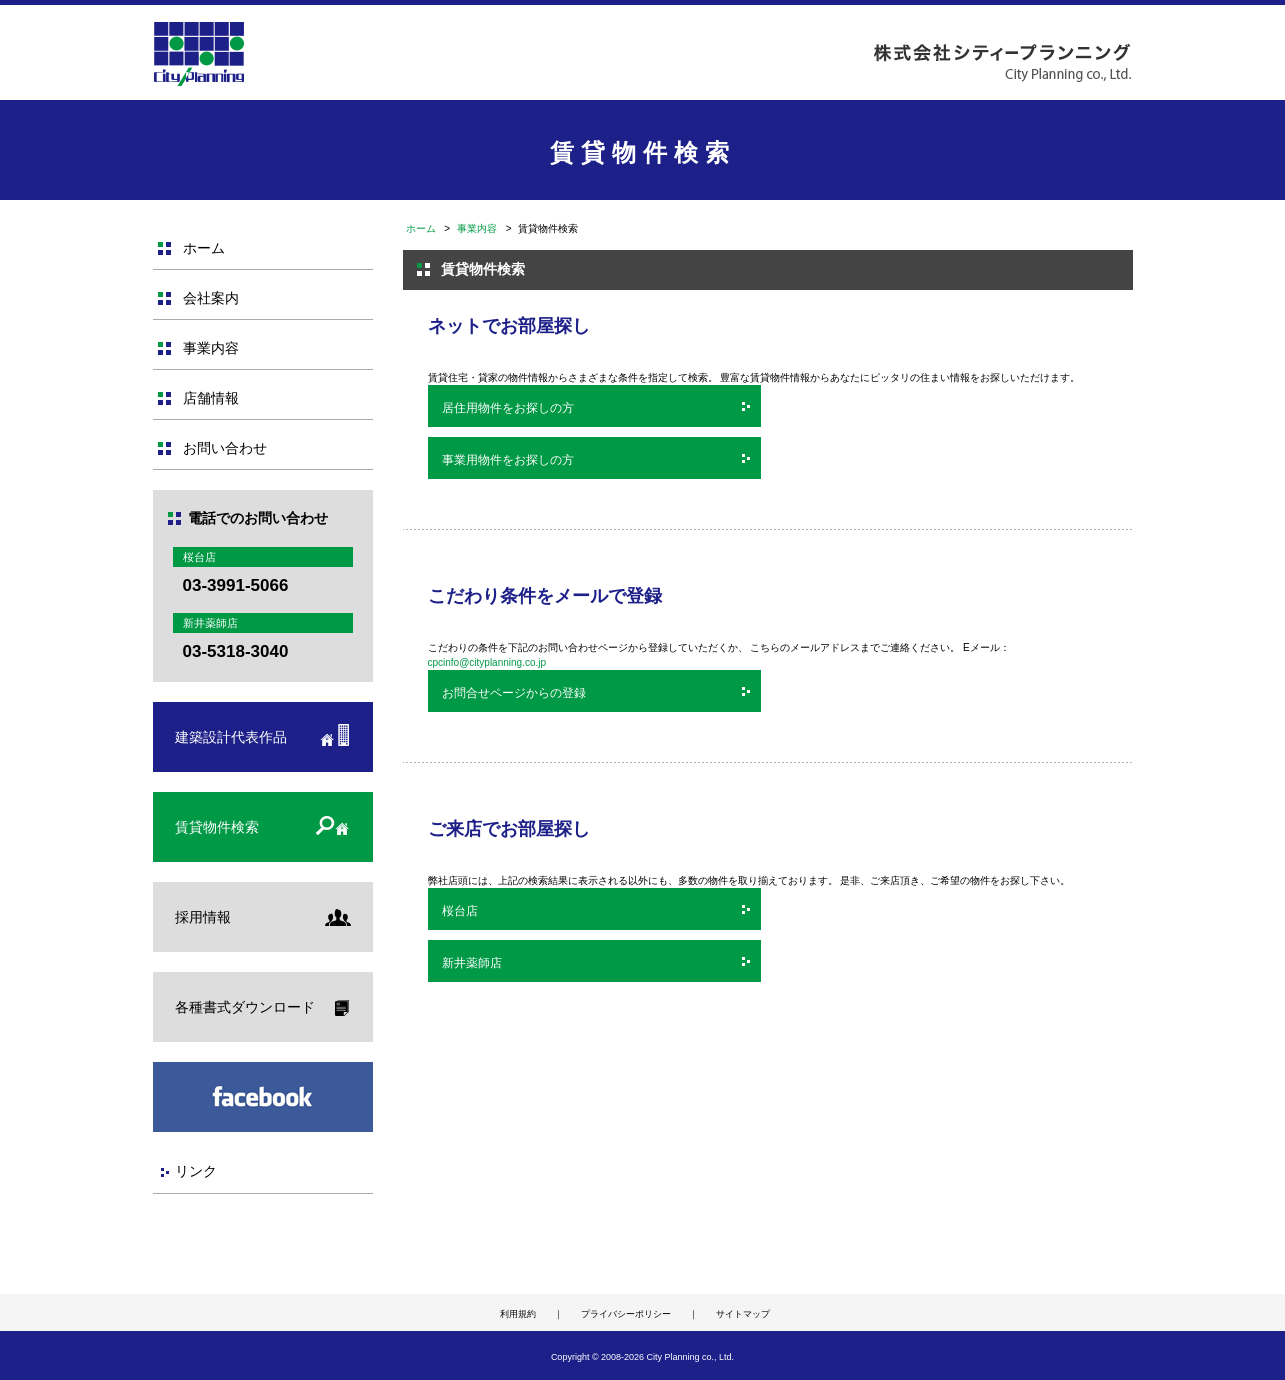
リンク (196, 1171)
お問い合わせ (225, 448)
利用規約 (518, 1314)
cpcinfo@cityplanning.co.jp (487, 662)
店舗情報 (211, 398)
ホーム (421, 228)
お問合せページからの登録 (514, 693)
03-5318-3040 (236, 651)
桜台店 (460, 911)
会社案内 (211, 298)
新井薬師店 (472, 963)
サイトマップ (743, 1314)
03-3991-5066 (236, 585)
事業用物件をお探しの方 (508, 460)
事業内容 (477, 228)
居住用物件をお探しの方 (508, 408)
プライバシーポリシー (626, 1314)
